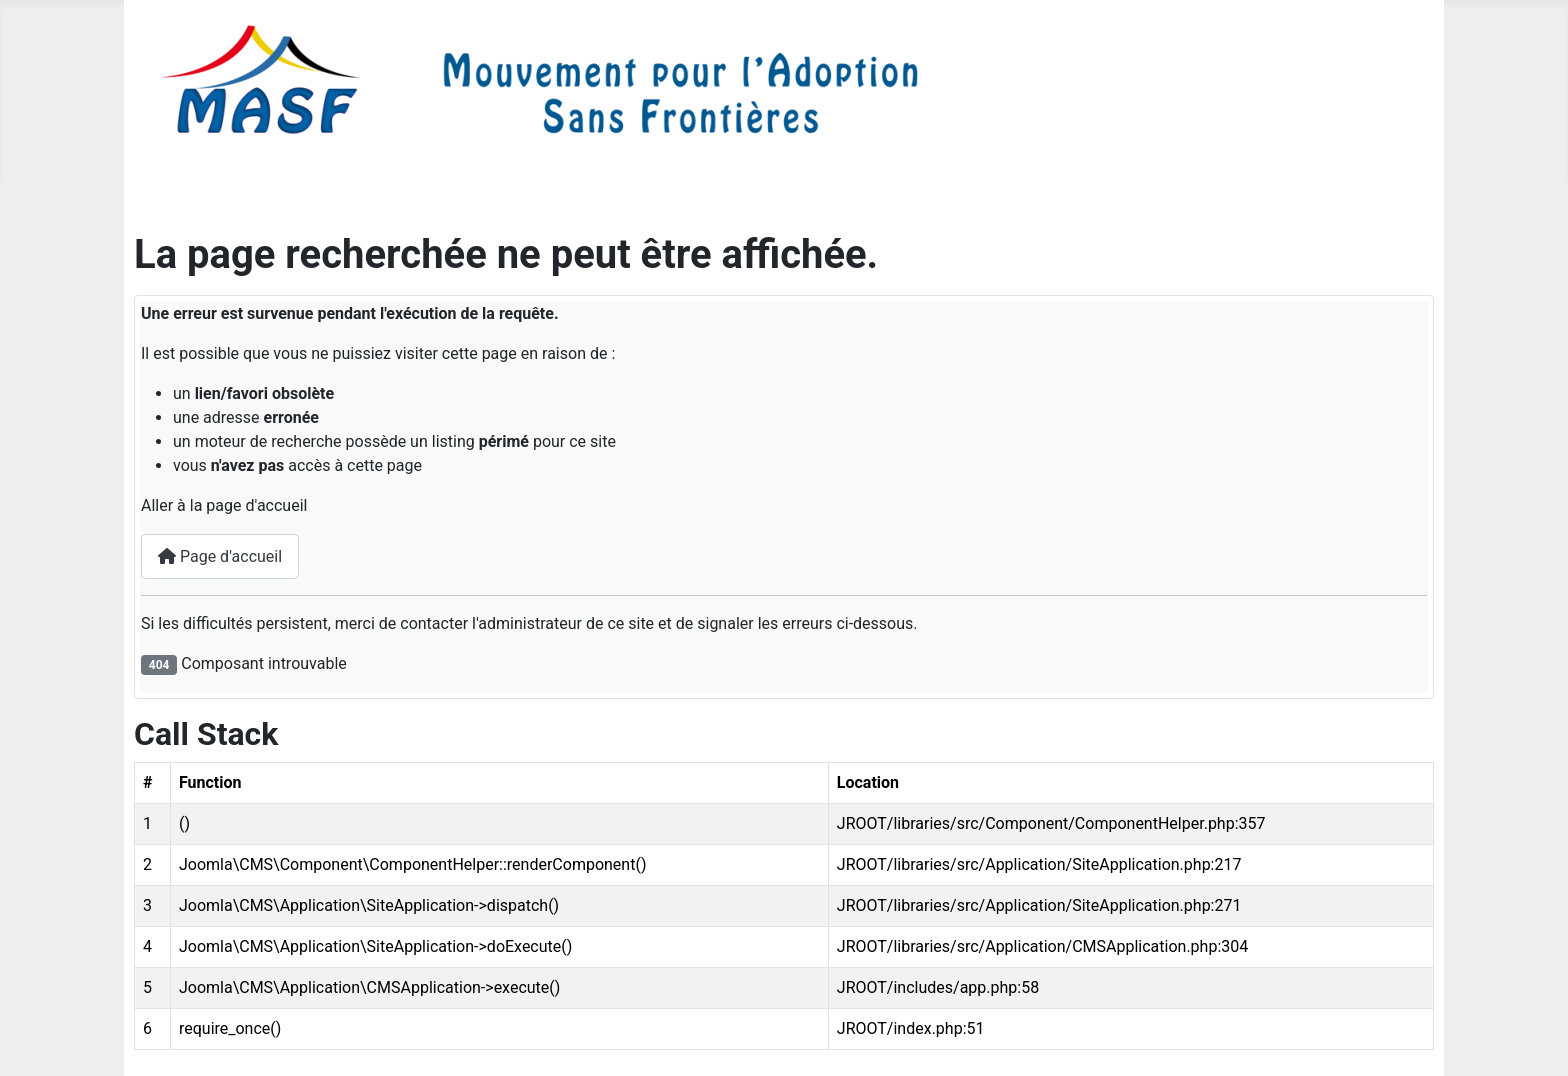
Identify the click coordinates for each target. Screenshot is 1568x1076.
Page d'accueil (220, 556)
